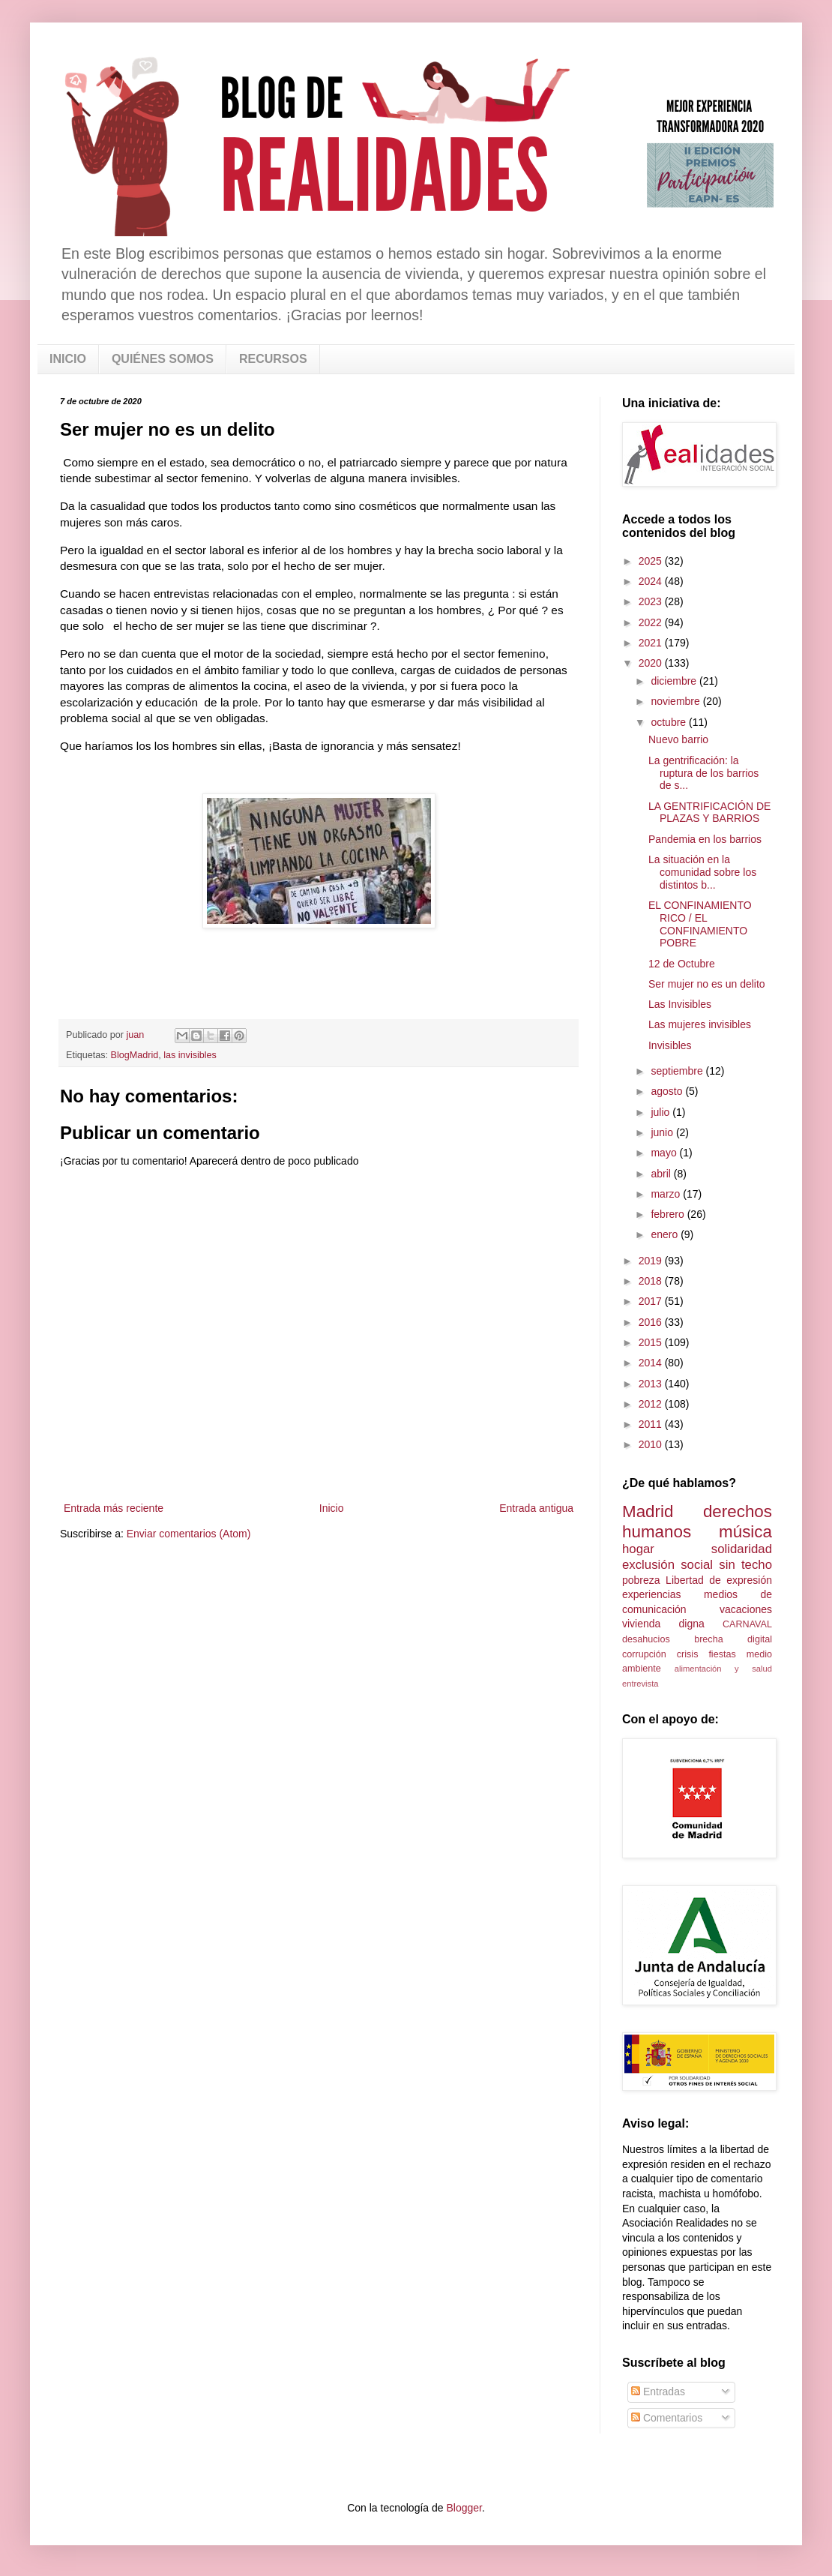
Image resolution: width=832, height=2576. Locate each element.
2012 (652, 1404)
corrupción (644, 1654)
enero (666, 1234)
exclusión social (667, 1565)
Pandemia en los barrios (705, 839)
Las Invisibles (679, 1004)
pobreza (641, 1580)
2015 (652, 1342)
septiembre (678, 1071)
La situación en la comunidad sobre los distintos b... (702, 872)
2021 (652, 643)
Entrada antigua (536, 1508)
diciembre (675, 681)
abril (662, 1174)
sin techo (745, 1565)
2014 (652, 1363)
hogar (638, 1549)
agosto (668, 1091)
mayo (665, 1153)
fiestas (721, 1654)
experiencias (651, 1594)
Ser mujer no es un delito (706, 984)
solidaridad (741, 1549)
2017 (652, 1301)
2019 (652, 1261)
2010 (652, 1444)
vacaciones (746, 1609)
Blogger (463, 2508)
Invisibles (670, 1045)
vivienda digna (663, 1624)
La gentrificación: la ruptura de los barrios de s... (703, 773)
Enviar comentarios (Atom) (189, 1534)
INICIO (67, 358)
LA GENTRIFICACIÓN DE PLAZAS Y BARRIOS (709, 812)
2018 (652, 1281)
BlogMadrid (135, 1055)
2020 (652, 663)
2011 (652, 1424)
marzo (667, 1194)
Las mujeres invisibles (699, 1024)
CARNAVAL (747, 1624)
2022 (652, 622)
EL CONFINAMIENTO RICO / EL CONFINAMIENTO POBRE (700, 924)
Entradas (658, 2392)
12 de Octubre (681, 964)
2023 (652, 601)
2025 (652, 561)
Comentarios (666, 2418)
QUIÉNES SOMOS (163, 358)
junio (663, 1132)
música (745, 1531)
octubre (670, 722)
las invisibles (190, 1055)
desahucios (646, 1639)
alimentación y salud (723, 1668)
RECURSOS (273, 358)
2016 (652, 1322)
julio (661, 1112)
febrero (669, 1214)
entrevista (640, 1683)
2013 (652, 1384)
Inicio (331, 1508)
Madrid (647, 1511)
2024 (652, 581)
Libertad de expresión (719, 1580)
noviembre (676, 701)
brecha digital (733, 1639)
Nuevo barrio (678, 739)
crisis (688, 1654)
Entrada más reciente (113, 1508)
